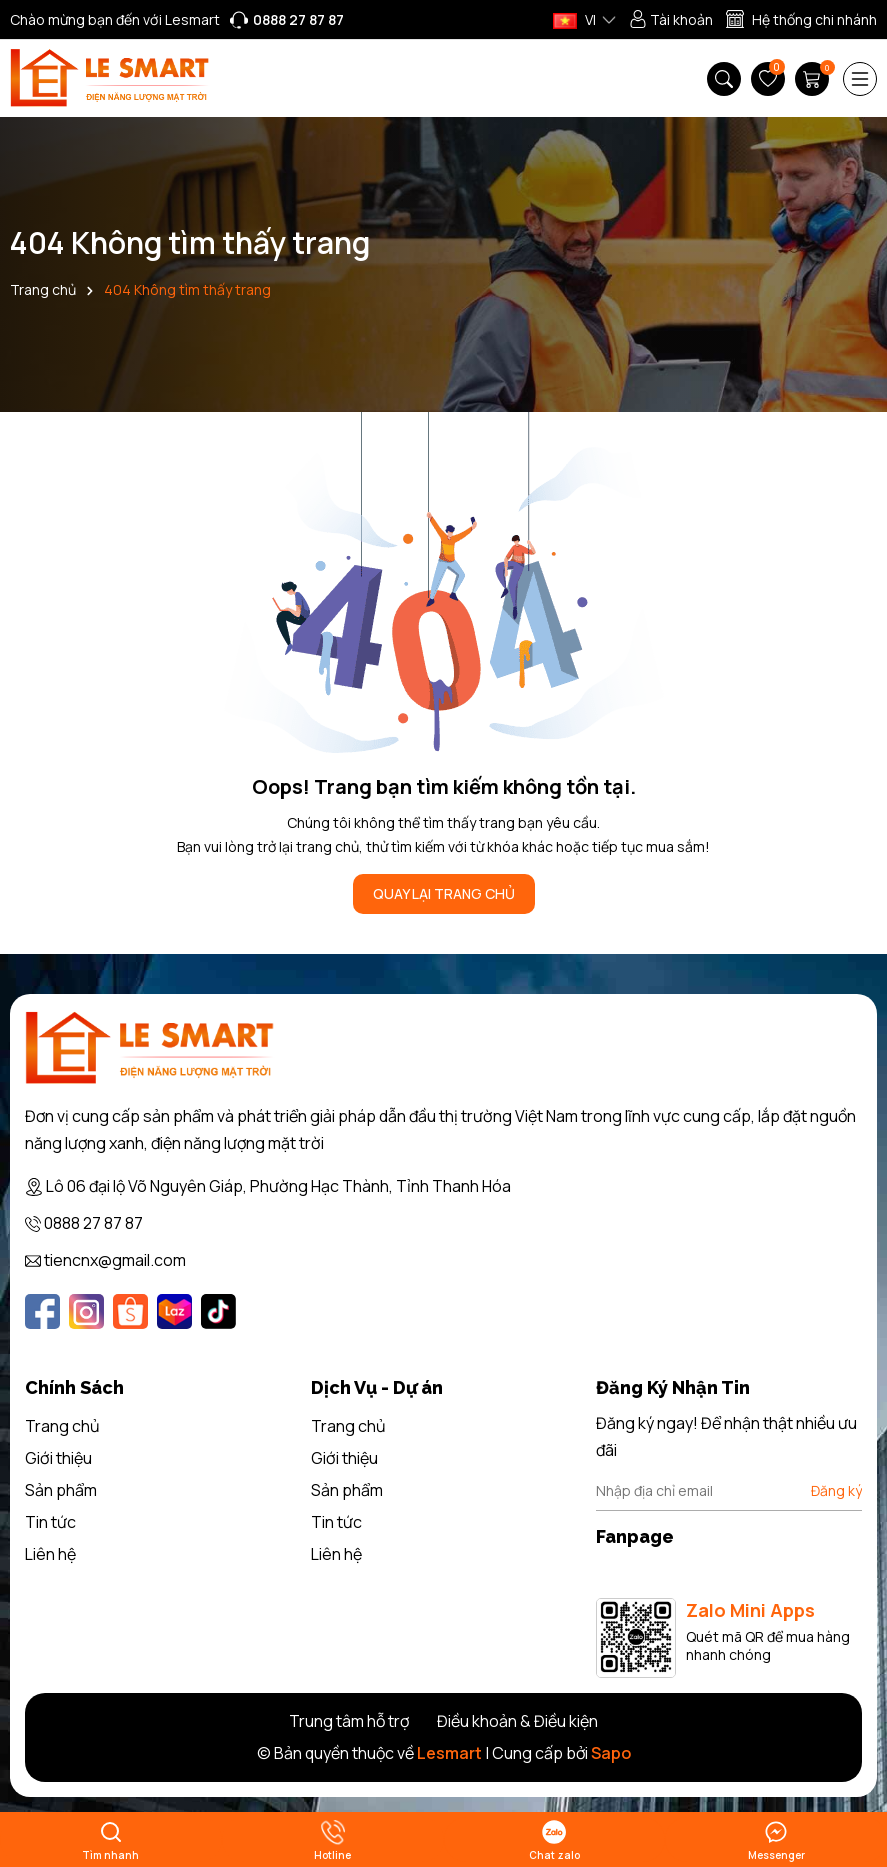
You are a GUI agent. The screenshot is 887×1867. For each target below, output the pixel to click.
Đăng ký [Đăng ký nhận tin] (836, 1490)
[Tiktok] (218, 1311)
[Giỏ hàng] (814, 79)
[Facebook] (42, 1311)
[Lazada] (174, 1311)
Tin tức (50, 1522)
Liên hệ (50, 1554)
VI (574, 19)
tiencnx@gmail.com (115, 1260)
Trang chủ (62, 1426)
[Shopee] (130, 1311)
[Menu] (860, 79)
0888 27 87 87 (93, 1223)
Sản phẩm (61, 1490)
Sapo (611, 1753)
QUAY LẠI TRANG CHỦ (444, 893)
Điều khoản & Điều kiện (517, 1721)
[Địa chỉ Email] (729, 1491)
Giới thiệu (58, 1458)
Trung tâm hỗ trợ (349, 1721)
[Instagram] (86, 1311)
